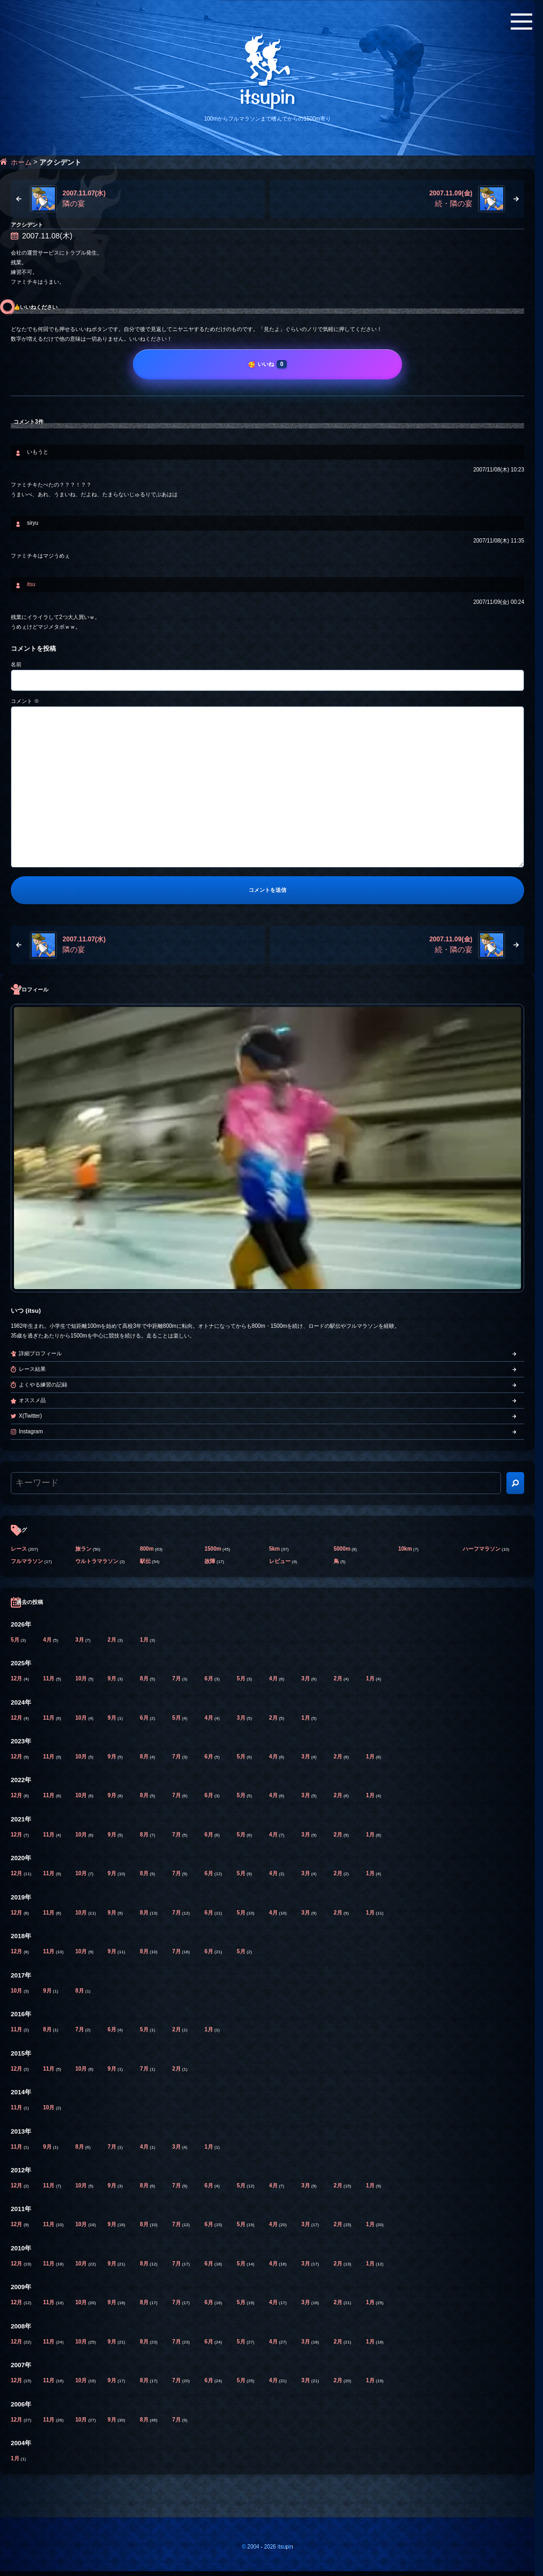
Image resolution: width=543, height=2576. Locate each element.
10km (405, 1549)
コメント (25, 701)
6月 (209, 1678)
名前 (16, 664)
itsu (31, 584)
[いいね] (267, 364)
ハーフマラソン (481, 1549)
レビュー (280, 1561)
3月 (80, 1640)
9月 (112, 1678)
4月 (48, 1640)
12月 (17, 1678)
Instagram (31, 1431)
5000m (342, 1549)
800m (147, 1549)
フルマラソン (27, 1561)
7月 (177, 1678)
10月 (81, 1678)
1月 (145, 1640)
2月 (112, 1640)
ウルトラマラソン (96, 1561)
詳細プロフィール (40, 1353)
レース (19, 1549)
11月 (49, 1678)
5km (274, 1549)
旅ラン (83, 1549)
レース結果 (32, 1369)
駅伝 (145, 1561)
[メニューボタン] (521, 21)
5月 (15, 1640)
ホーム (21, 162)
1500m (212, 1549)
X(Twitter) (30, 1416)
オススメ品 (32, 1400)
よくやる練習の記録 (43, 1385)
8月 (145, 1678)
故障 (209, 1561)
